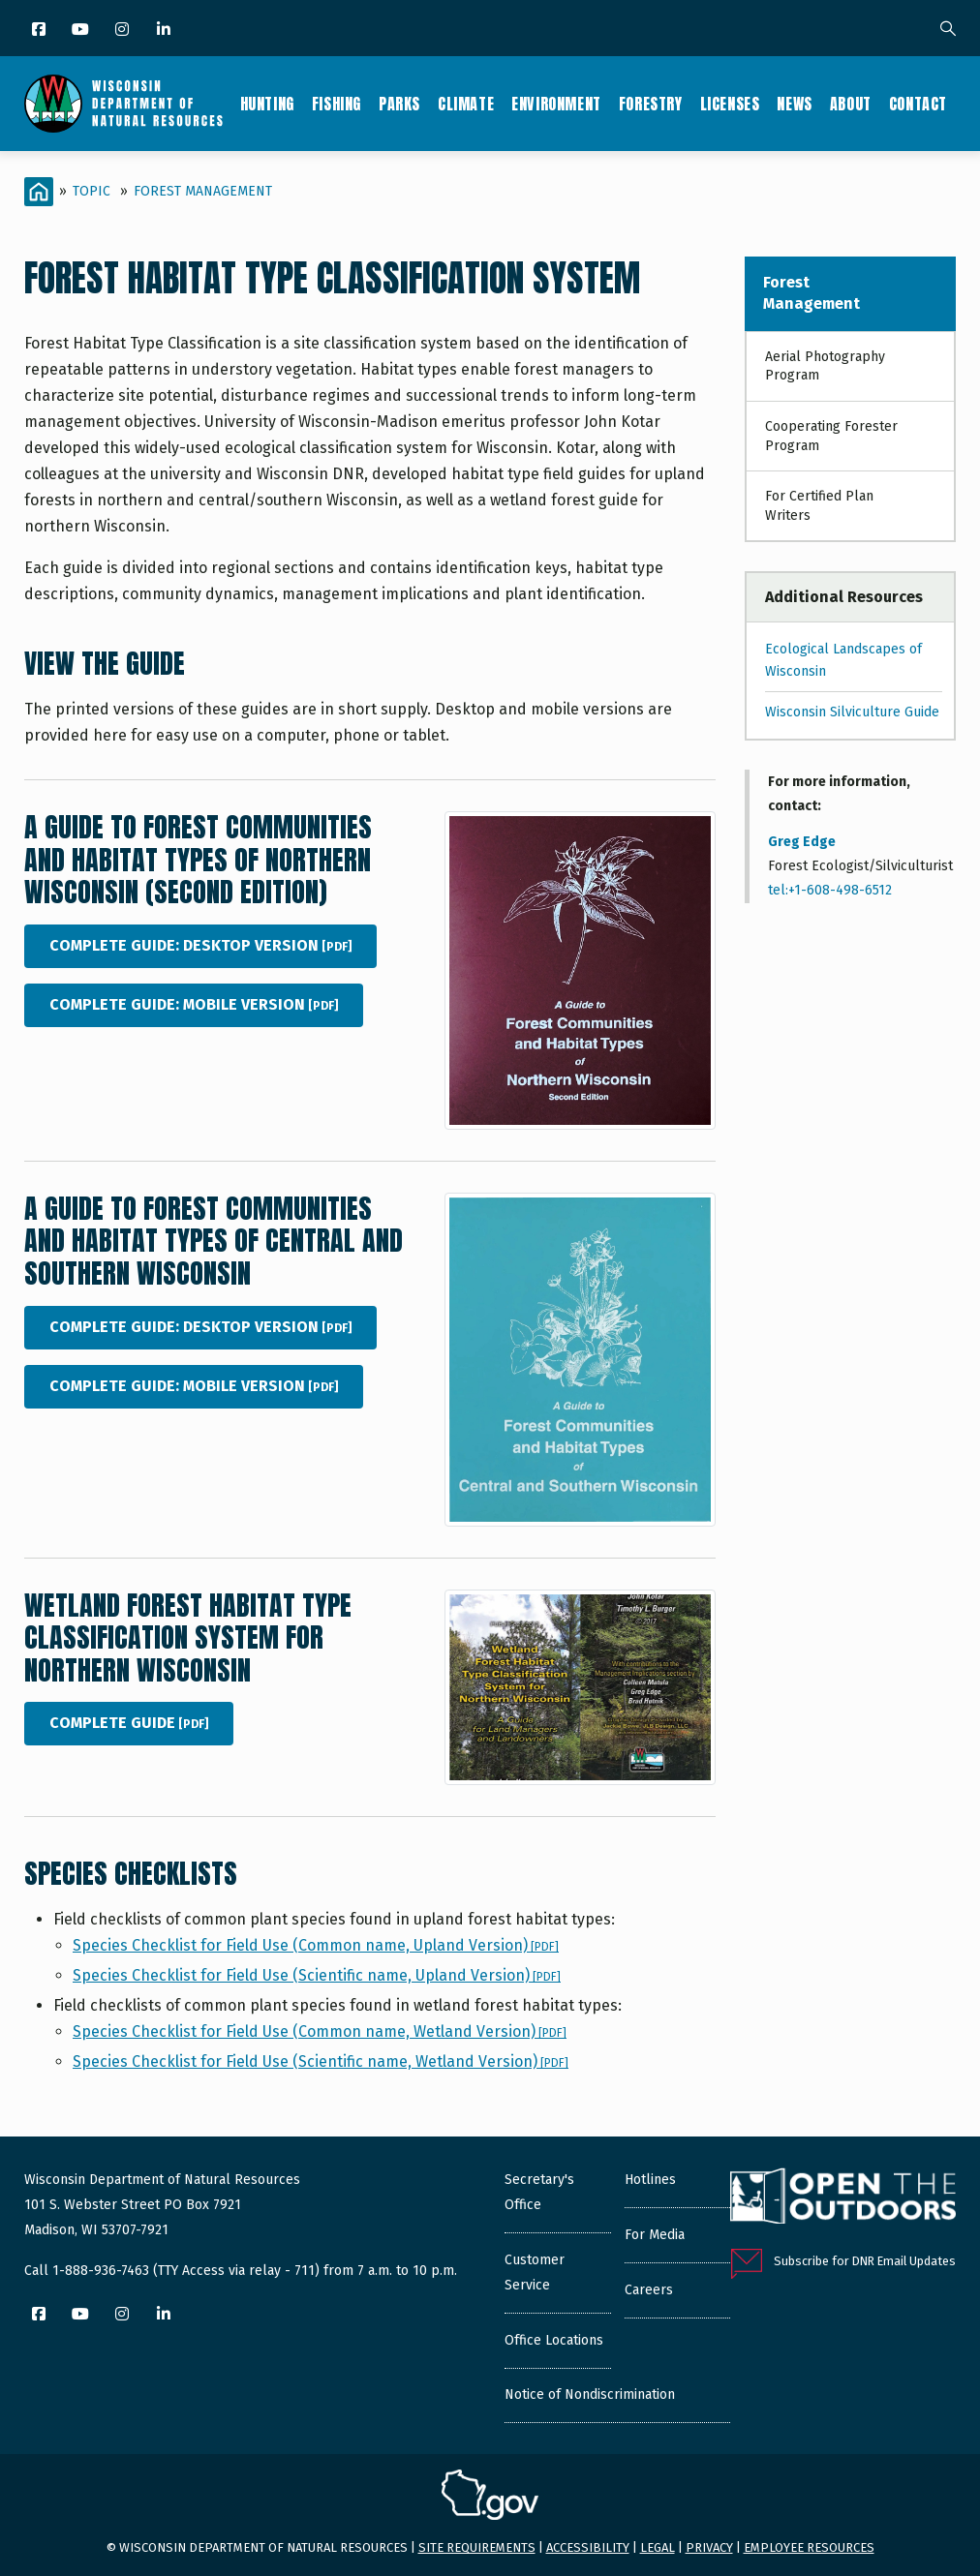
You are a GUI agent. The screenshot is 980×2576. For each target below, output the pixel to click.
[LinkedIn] (165, 30)
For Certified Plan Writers (819, 506)
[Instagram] (123, 30)
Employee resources (809, 2547)
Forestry (651, 103)
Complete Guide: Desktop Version (200, 945)
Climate (466, 103)
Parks (399, 103)
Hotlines (650, 2179)
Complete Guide (128, 1722)
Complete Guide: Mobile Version (193, 1004)
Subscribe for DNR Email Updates (865, 2261)
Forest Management (203, 191)
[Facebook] (40, 30)
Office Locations (554, 2340)
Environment (556, 103)
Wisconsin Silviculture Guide (852, 712)
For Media (655, 2235)
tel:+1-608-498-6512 (830, 890)
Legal (657, 2547)
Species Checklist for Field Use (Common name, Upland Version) (316, 1945)
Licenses (730, 103)
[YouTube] (82, 30)
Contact (918, 103)
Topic (91, 191)
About (851, 103)
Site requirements (477, 2547)
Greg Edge (802, 841)
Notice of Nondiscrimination (590, 2394)
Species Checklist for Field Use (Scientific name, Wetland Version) (320, 2061)
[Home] (38, 191)
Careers (649, 2290)
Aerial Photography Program (825, 366)
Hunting (267, 103)
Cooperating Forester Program (831, 436)
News (794, 103)
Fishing (336, 103)
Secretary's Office (539, 2192)
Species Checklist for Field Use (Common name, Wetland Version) (320, 2031)
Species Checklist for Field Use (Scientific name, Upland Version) (317, 1975)
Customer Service (535, 2272)
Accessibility (587, 2547)
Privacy (709, 2547)
